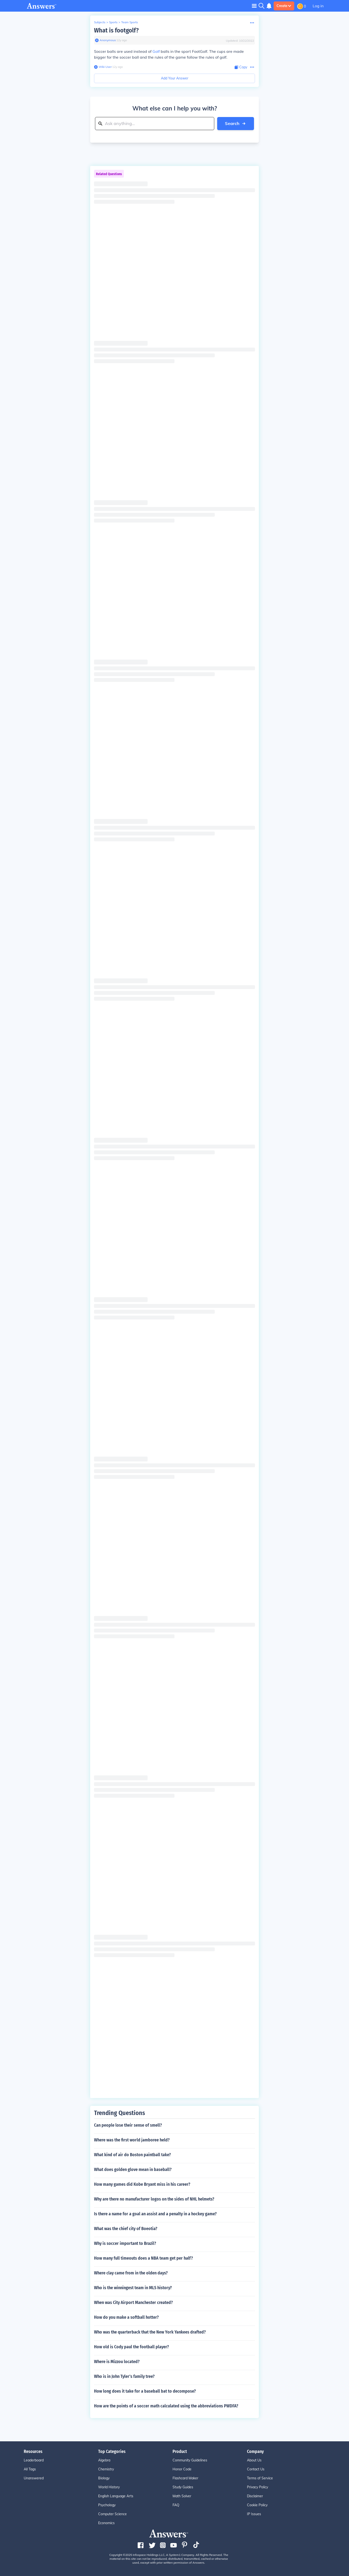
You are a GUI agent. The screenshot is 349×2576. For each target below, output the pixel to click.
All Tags (30, 2469)
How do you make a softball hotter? (126, 2317)
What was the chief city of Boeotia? (125, 2228)
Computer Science (112, 2514)
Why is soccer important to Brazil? (125, 2243)
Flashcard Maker (185, 2478)
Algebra (104, 2460)
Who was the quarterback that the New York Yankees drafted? (150, 2332)
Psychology (107, 2505)
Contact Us (255, 2469)
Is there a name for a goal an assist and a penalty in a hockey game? (155, 2214)
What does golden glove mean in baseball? (133, 2169)
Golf (156, 51)
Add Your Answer (174, 78)
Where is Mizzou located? (117, 2361)
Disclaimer (255, 2496)
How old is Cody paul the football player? (131, 2347)
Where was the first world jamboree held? (132, 2140)
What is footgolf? (116, 30)
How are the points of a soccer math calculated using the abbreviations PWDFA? (166, 2406)
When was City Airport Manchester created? (133, 2302)
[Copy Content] (241, 67)
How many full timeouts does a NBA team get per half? (143, 2258)
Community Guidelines (190, 2460)
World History (109, 2487)
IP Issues (254, 2514)
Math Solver (182, 2496)
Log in (318, 5)
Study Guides (183, 2487)
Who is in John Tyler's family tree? (124, 2376)
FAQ (176, 2505)
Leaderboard (34, 2460)
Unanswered (34, 2478)
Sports (113, 22)
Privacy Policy (257, 2487)
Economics (106, 2523)
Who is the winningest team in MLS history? (133, 2287)
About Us (254, 2460)
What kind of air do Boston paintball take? (132, 2154)
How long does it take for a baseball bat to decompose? (145, 2391)
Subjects (99, 22)
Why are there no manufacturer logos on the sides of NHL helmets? (154, 2199)
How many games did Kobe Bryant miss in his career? (142, 2184)
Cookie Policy (257, 2505)
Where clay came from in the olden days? (131, 2273)
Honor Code (182, 2469)
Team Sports (129, 22)
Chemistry (106, 2469)
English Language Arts (115, 2496)
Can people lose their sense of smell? (128, 2125)
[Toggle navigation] (254, 6)
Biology (104, 2478)
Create (284, 6)
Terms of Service (260, 2478)
